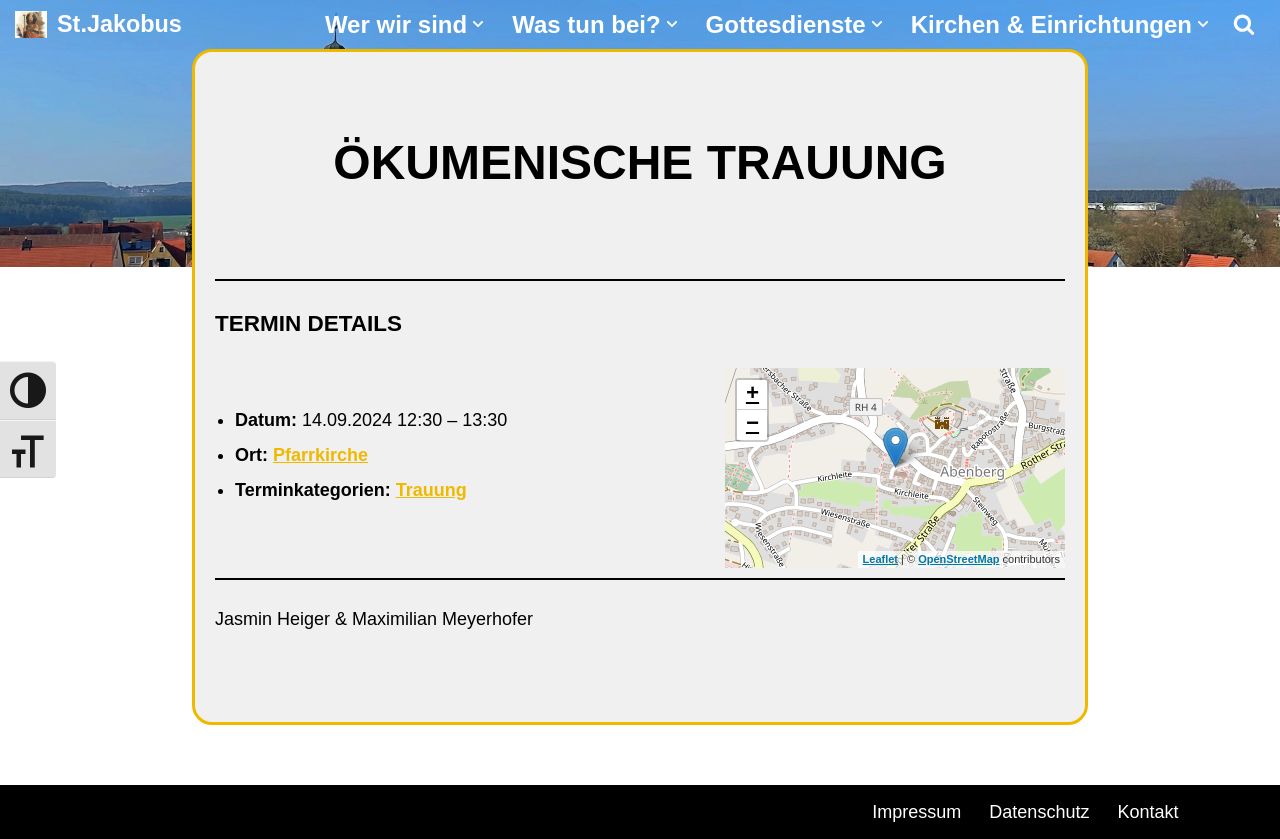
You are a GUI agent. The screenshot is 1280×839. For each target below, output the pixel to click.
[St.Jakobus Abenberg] (98, 24)
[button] (478, 24)
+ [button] (752, 395)
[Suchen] (1244, 24)
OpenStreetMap (958, 559)
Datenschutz (1039, 812)
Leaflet (880, 559)
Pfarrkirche (320, 455)
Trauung (431, 490)
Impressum (916, 812)
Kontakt (1147, 812)
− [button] (752, 425)
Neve (36, 809)
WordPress (242, 809)
